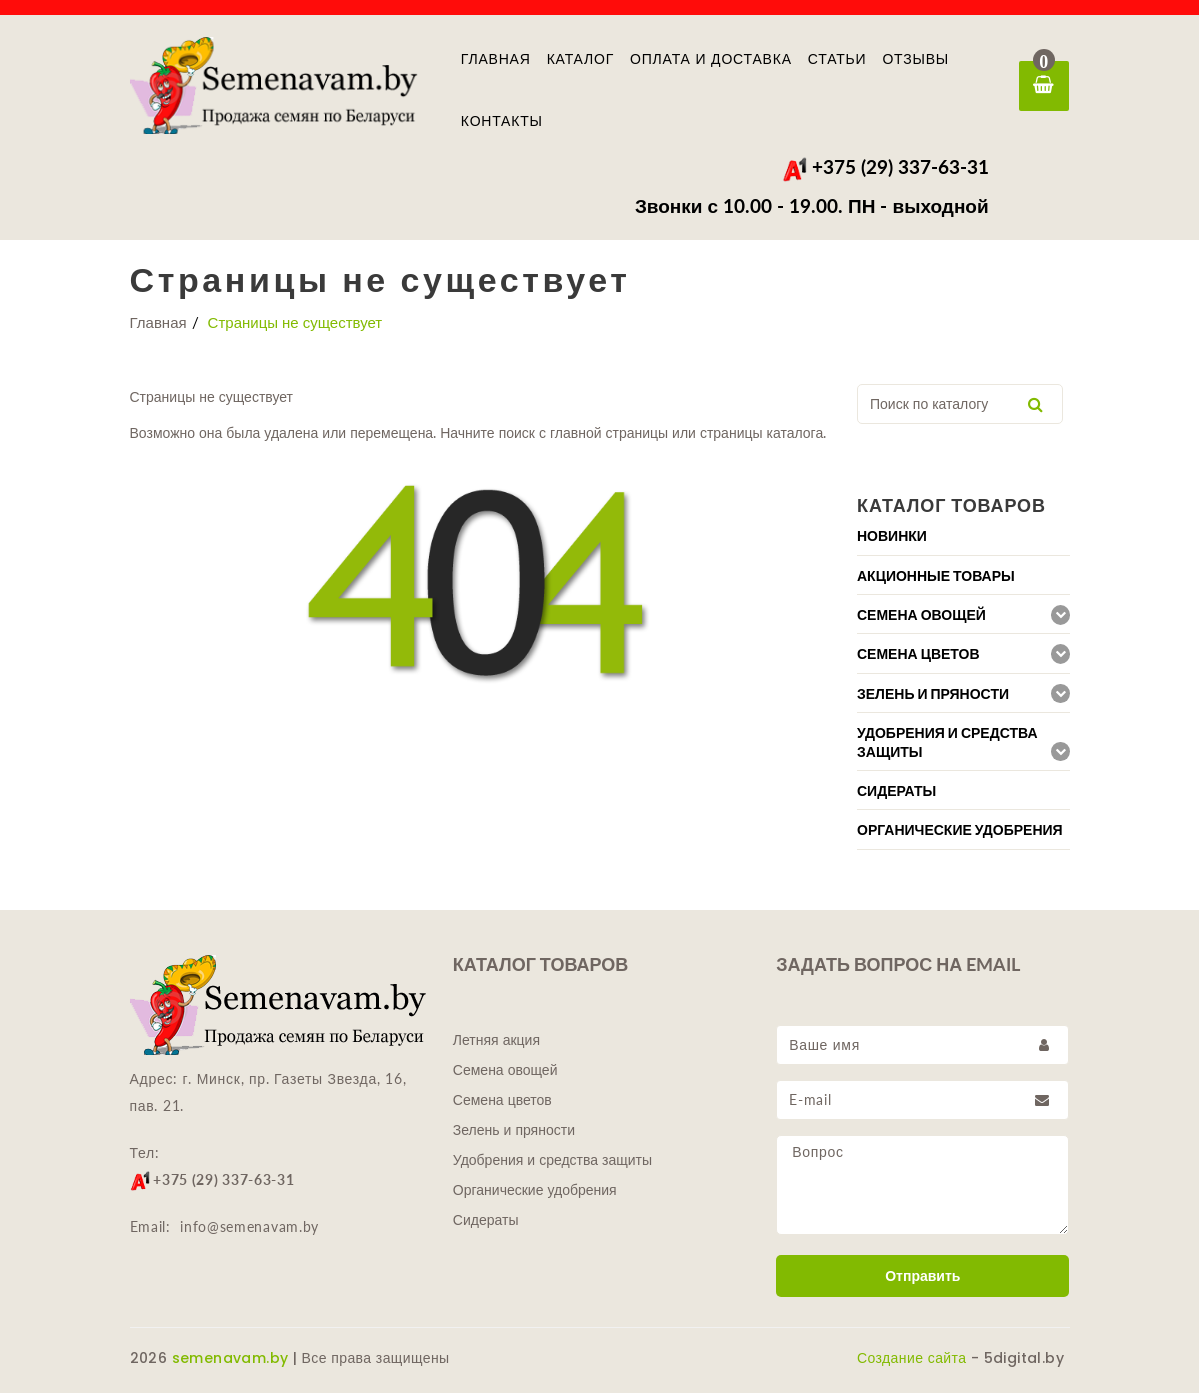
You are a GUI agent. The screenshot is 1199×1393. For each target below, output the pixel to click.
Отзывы (915, 59)
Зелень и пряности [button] (933, 694)
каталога (795, 432)
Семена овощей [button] (921, 615)
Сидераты (486, 1220)
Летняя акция (496, 1040)
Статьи (837, 59)
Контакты (502, 121)
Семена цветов (502, 1100)
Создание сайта (911, 1358)
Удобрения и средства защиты (552, 1160)
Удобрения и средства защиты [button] (947, 742)
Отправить (922, 1276)
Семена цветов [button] (918, 654)
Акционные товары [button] (936, 576)
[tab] (963, 535)
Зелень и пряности (514, 1130)
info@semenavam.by (249, 1226)
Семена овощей (505, 1070)
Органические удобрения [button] (960, 830)
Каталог (580, 59)
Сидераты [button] (896, 791)
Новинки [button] (892, 536)
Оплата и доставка (711, 59)
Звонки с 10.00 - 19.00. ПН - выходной (812, 205)
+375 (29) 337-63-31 (885, 166)
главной (574, 432)
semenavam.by (230, 1358)
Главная (496, 59)
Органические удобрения (535, 1190)
